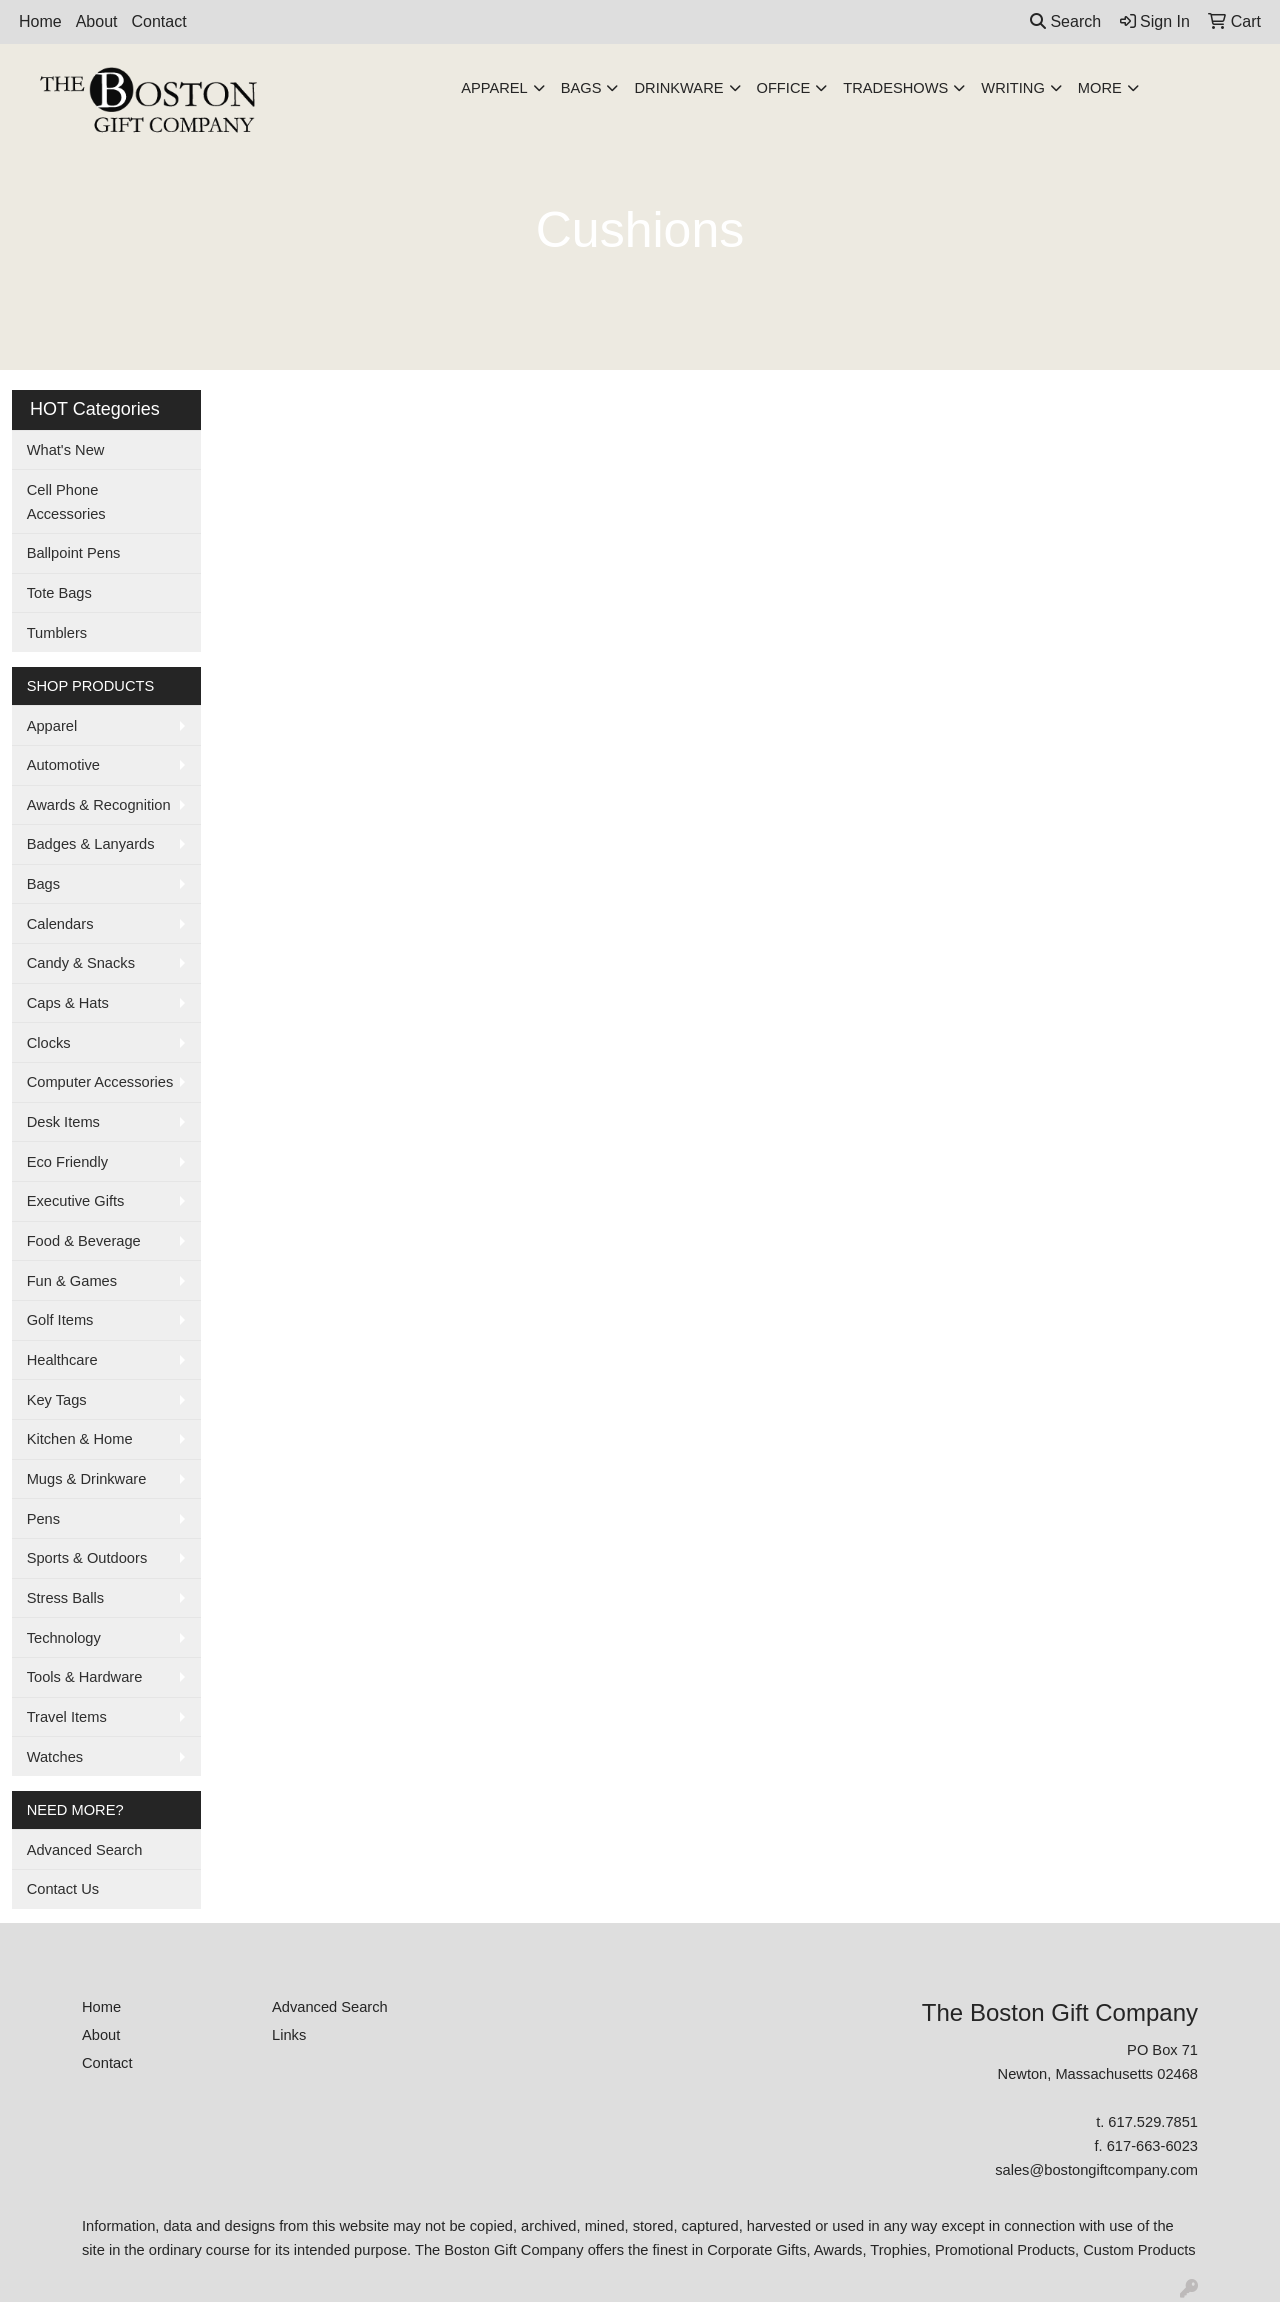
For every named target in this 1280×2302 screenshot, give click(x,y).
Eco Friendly (67, 1162)
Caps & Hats (68, 1003)
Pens (43, 1519)
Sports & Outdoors (87, 1558)
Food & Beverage (84, 1241)
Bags (581, 88)
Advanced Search (85, 1850)
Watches (55, 1757)
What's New (66, 450)
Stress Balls (65, 1598)
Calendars (60, 924)
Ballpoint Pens (74, 553)
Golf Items (60, 1320)
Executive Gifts (76, 1201)
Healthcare (62, 1360)
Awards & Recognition (99, 805)
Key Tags (57, 1400)
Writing (1013, 88)
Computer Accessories (100, 1082)
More (1100, 88)
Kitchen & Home (80, 1439)
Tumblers (57, 633)
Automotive (63, 765)
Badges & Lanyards (91, 844)
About (97, 21)
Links (289, 2035)
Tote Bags (59, 593)
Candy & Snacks (81, 963)
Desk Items (63, 1122)
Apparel (494, 88)
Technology (64, 1638)
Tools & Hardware (85, 1677)
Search (1065, 21)
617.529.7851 (1153, 2122)
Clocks (49, 1043)
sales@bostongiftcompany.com (1096, 2170)
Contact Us (63, 1889)
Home (40, 21)
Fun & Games (72, 1281)
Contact (159, 21)
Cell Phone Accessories (66, 502)
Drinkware (678, 88)
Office (784, 88)
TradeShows (895, 88)
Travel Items (67, 1717)
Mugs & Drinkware (87, 1479)
